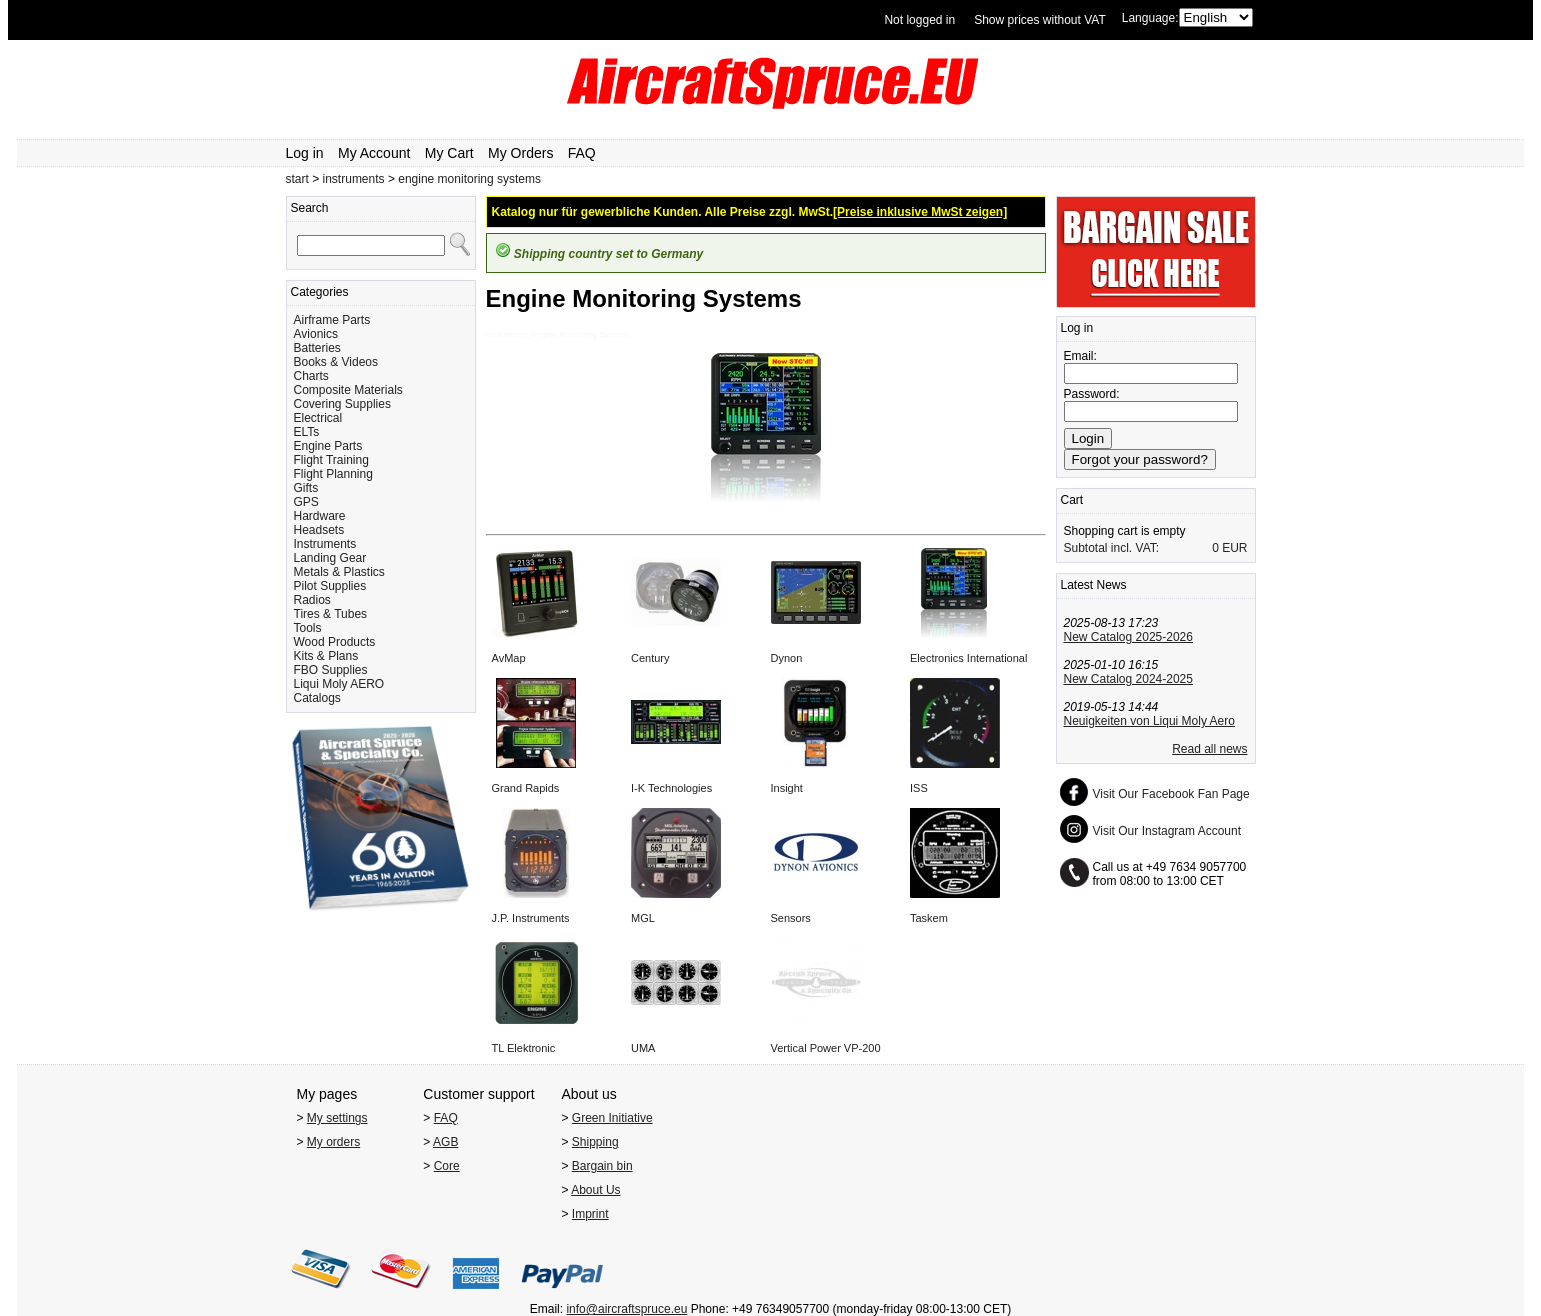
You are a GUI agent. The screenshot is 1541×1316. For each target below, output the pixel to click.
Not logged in (919, 20)
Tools (308, 628)
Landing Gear (330, 558)
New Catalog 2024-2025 (1128, 679)
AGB (445, 1142)
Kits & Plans (326, 656)
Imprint (590, 1214)
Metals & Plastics (339, 572)
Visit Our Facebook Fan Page (1171, 794)
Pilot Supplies (330, 586)
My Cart (449, 153)
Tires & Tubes (331, 614)
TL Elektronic (524, 1048)
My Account (374, 153)
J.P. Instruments (531, 918)
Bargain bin (602, 1166)
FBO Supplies (331, 670)
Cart (1072, 500)
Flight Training (331, 460)
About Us (595, 1190)
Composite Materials (348, 390)
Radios (312, 600)
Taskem (929, 918)
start (297, 179)
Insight (787, 788)
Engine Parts (328, 446)
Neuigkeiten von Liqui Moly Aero (1149, 721)
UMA (643, 1048)
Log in (305, 153)
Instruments (325, 544)
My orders (333, 1142)
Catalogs (317, 698)
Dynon (787, 658)
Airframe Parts (332, 320)
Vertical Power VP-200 (826, 1048)
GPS (306, 502)
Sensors (791, 918)
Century (650, 658)
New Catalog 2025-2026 (1128, 637)
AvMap (509, 658)
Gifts (306, 488)
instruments (354, 179)
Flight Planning (333, 474)
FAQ (582, 153)
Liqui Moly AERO (339, 684)
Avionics (316, 334)
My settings (337, 1118)
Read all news (1209, 749)
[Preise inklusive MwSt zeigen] (920, 212)
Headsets (319, 530)
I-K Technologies (671, 788)
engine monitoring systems (469, 179)
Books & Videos (336, 362)
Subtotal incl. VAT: (1112, 548)
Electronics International (968, 658)
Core (447, 1166)
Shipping (595, 1142)
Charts (311, 376)
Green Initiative (612, 1118)
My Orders (520, 153)
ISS (919, 788)
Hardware (320, 516)
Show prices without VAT (1040, 20)
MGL (643, 918)
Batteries (317, 348)
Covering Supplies (342, 404)
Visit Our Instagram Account (1167, 831)
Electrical (318, 418)
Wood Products (335, 642)
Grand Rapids (526, 788)
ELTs (307, 432)
